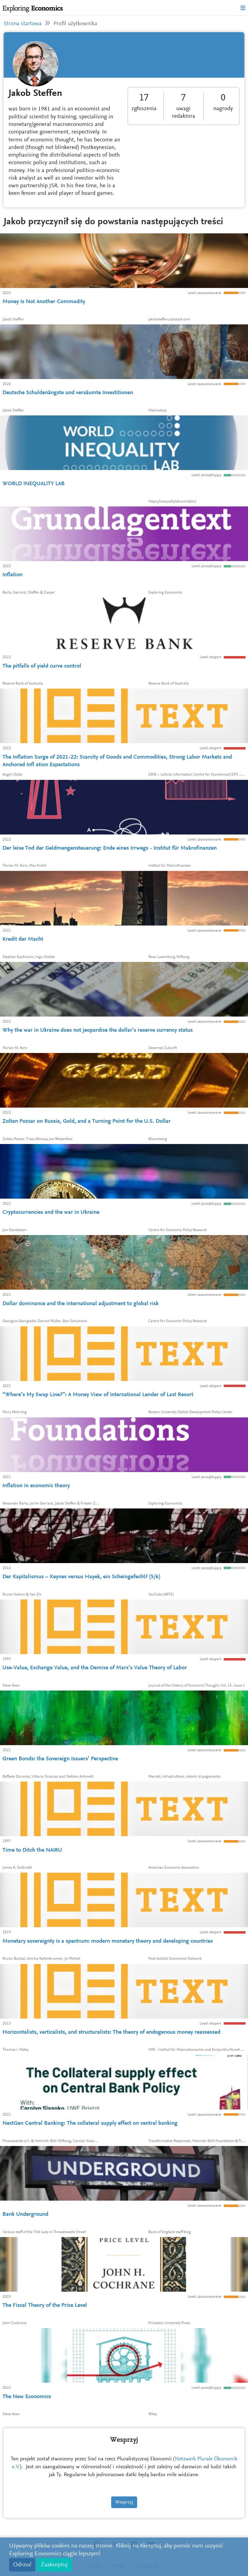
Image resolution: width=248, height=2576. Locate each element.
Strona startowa (23, 24)
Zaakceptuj (54, 2565)
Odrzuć (22, 2565)
